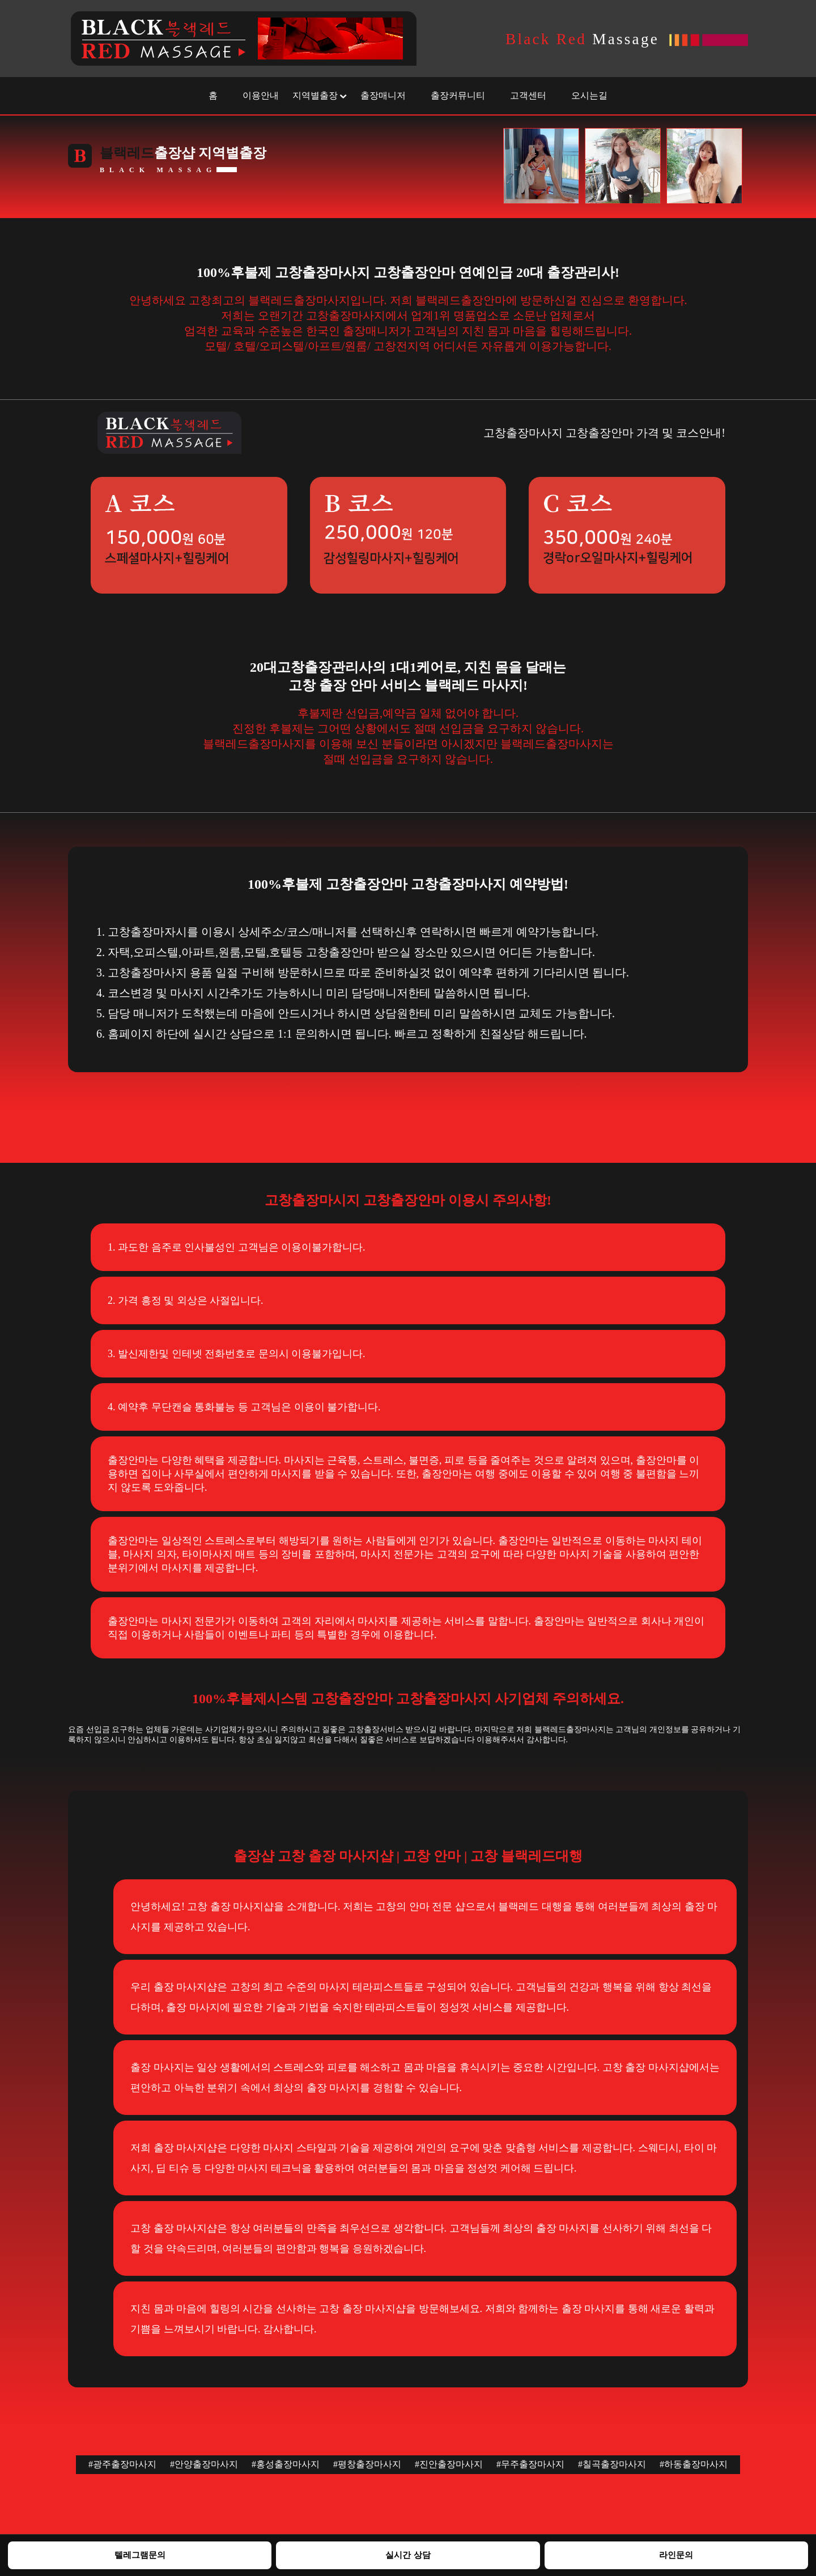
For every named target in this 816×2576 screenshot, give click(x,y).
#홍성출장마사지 (286, 2464)
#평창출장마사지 (367, 2464)
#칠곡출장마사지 (612, 2464)
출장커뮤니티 (458, 95)
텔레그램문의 (139, 2555)
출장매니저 (383, 95)
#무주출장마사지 (530, 2464)
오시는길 (589, 95)
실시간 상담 (407, 2555)
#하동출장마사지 (694, 2464)
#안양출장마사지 (204, 2464)
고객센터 (528, 95)
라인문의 (676, 2555)
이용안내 (261, 95)
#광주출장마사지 (122, 2464)
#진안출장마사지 (449, 2464)
